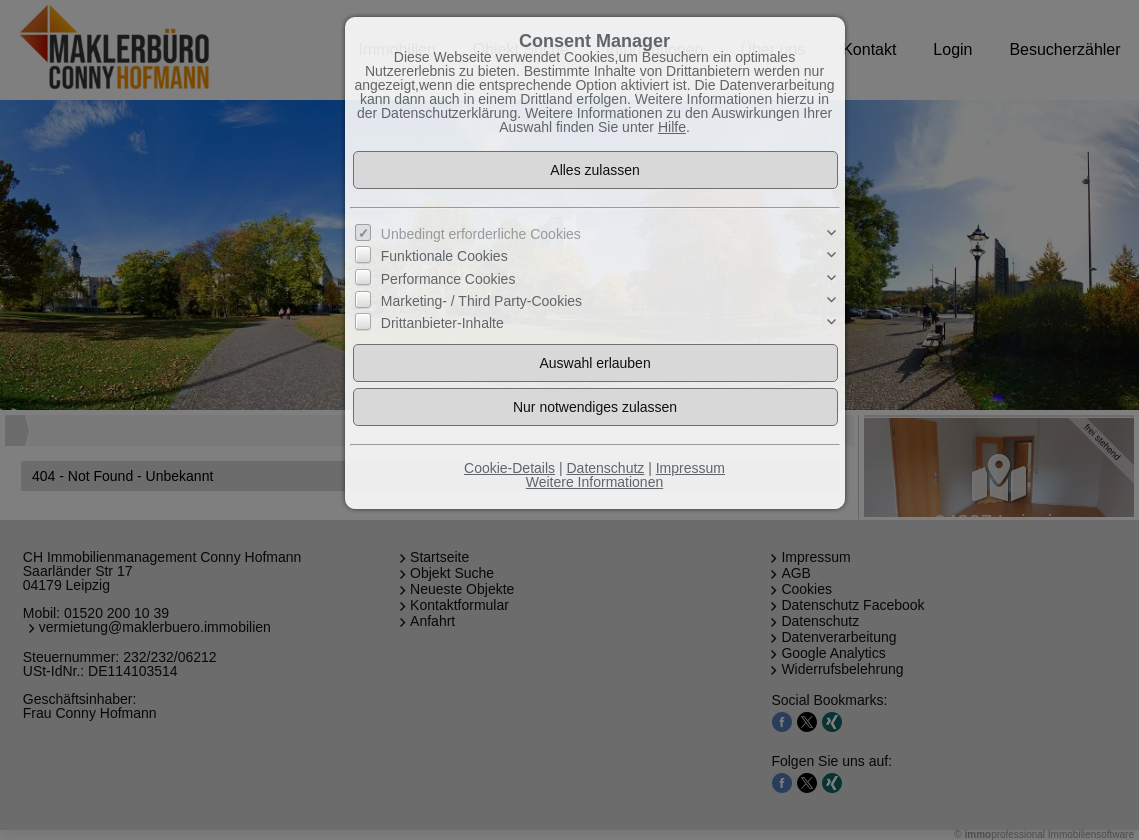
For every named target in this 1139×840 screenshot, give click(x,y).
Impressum (690, 468)
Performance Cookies (448, 278)
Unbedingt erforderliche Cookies (481, 234)
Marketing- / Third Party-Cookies (481, 301)
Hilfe (672, 127)
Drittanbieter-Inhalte (442, 323)
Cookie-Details (509, 468)
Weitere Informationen (594, 482)
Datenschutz (605, 468)
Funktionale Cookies (444, 256)
